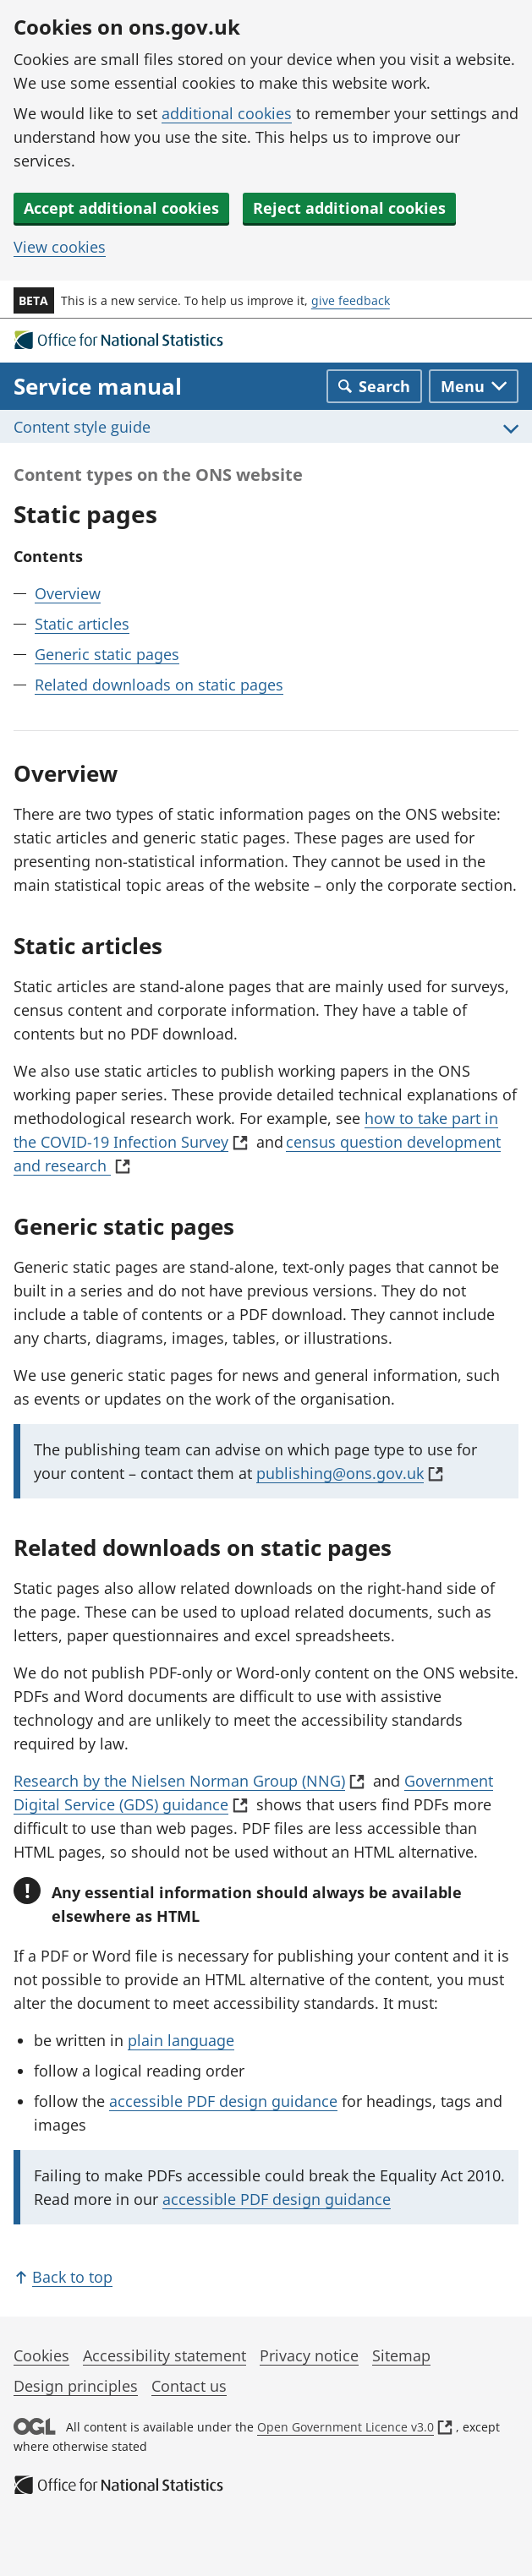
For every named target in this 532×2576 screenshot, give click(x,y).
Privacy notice (309, 2355)
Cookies (41, 2355)
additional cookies (227, 113)
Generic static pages (107, 654)
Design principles (76, 2386)
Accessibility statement (164, 2355)
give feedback (350, 300)
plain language (181, 2040)
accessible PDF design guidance (223, 2101)
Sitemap (401, 2355)
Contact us (189, 2386)
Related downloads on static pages (159, 684)
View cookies (60, 247)
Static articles (82, 624)
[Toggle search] (374, 386)
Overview (68, 593)
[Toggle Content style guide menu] (266, 426)
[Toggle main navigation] (473, 386)
